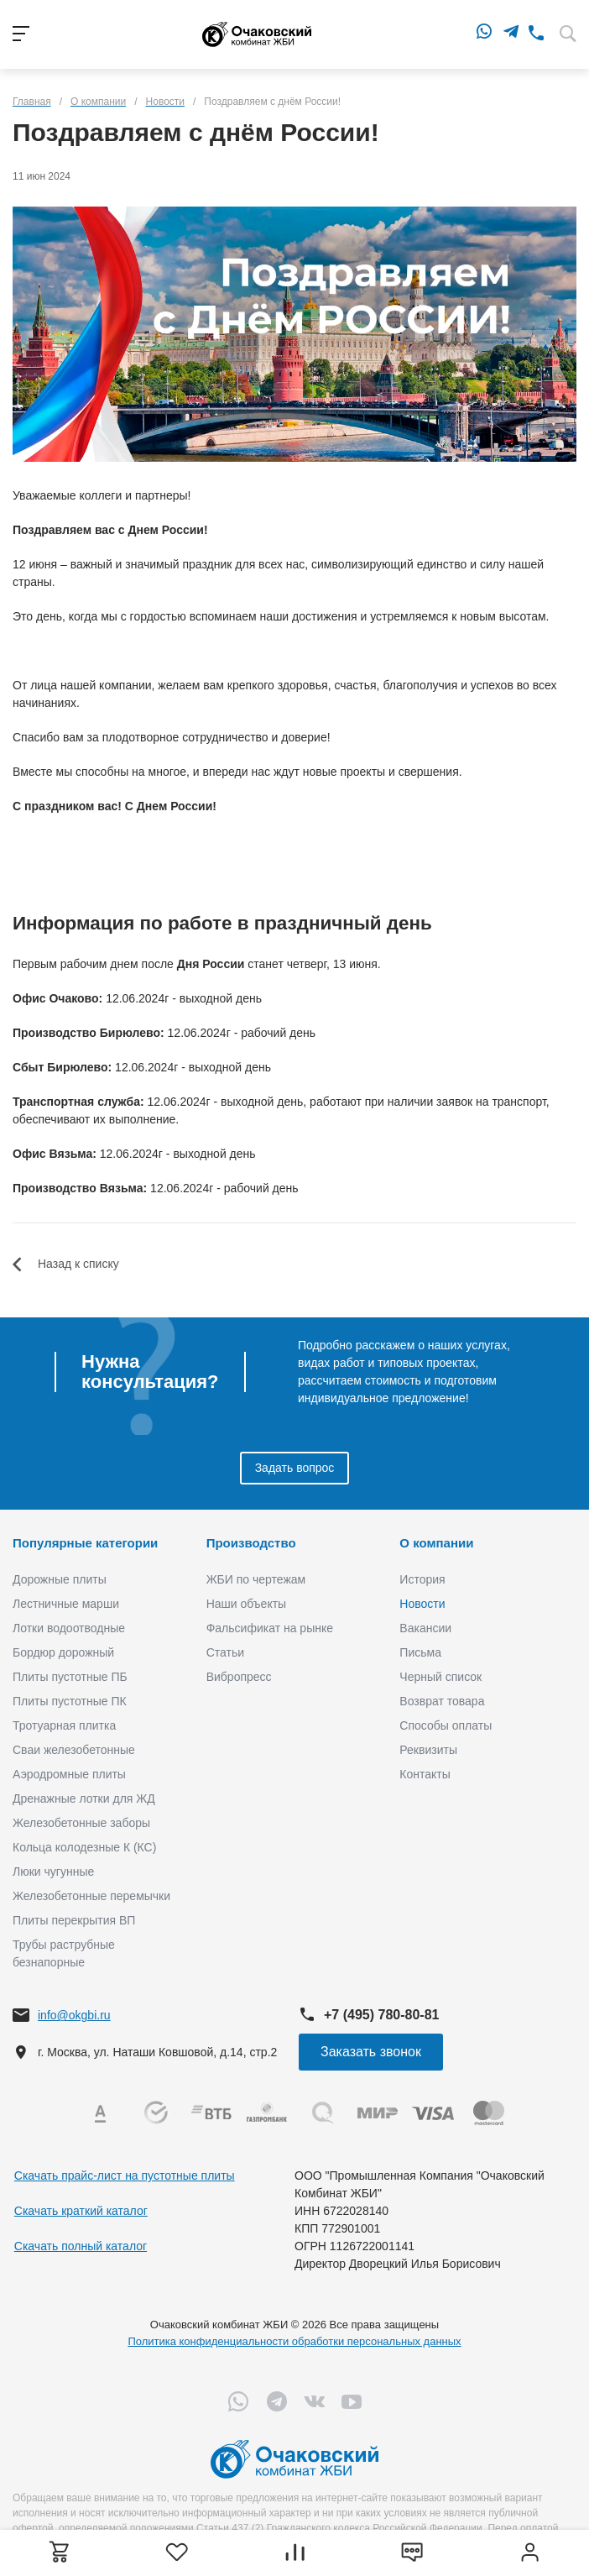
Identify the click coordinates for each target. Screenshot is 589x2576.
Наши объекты (246, 1603)
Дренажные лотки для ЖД (84, 1798)
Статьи (225, 1652)
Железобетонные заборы (81, 1823)
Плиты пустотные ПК (70, 1701)
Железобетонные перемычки (91, 1896)
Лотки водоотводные (69, 1628)
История (422, 1579)
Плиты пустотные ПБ (70, 1676)
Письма (420, 1652)
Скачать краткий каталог (81, 2210)
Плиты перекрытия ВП (74, 1920)
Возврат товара (441, 1701)
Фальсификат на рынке (269, 1628)
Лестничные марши (66, 1603)
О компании (436, 1543)
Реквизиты (428, 1750)
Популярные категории (85, 1543)
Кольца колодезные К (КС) (84, 1847)
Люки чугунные (53, 1871)
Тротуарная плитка (64, 1725)
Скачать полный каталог (80, 2246)
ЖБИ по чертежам (256, 1579)
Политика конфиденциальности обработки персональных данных (294, 2341)
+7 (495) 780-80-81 (381, 2015)
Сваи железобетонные (74, 1750)
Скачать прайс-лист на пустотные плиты (124, 2175)
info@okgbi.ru (74, 2015)
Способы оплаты (445, 1725)
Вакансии (425, 1628)
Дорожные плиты (60, 1579)
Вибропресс (239, 1676)
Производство (251, 1543)
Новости (422, 1603)
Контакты (424, 1774)
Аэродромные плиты (69, 1774)
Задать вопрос (295, 1467)
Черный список (440, 1676)
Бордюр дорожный (63, 1652)
